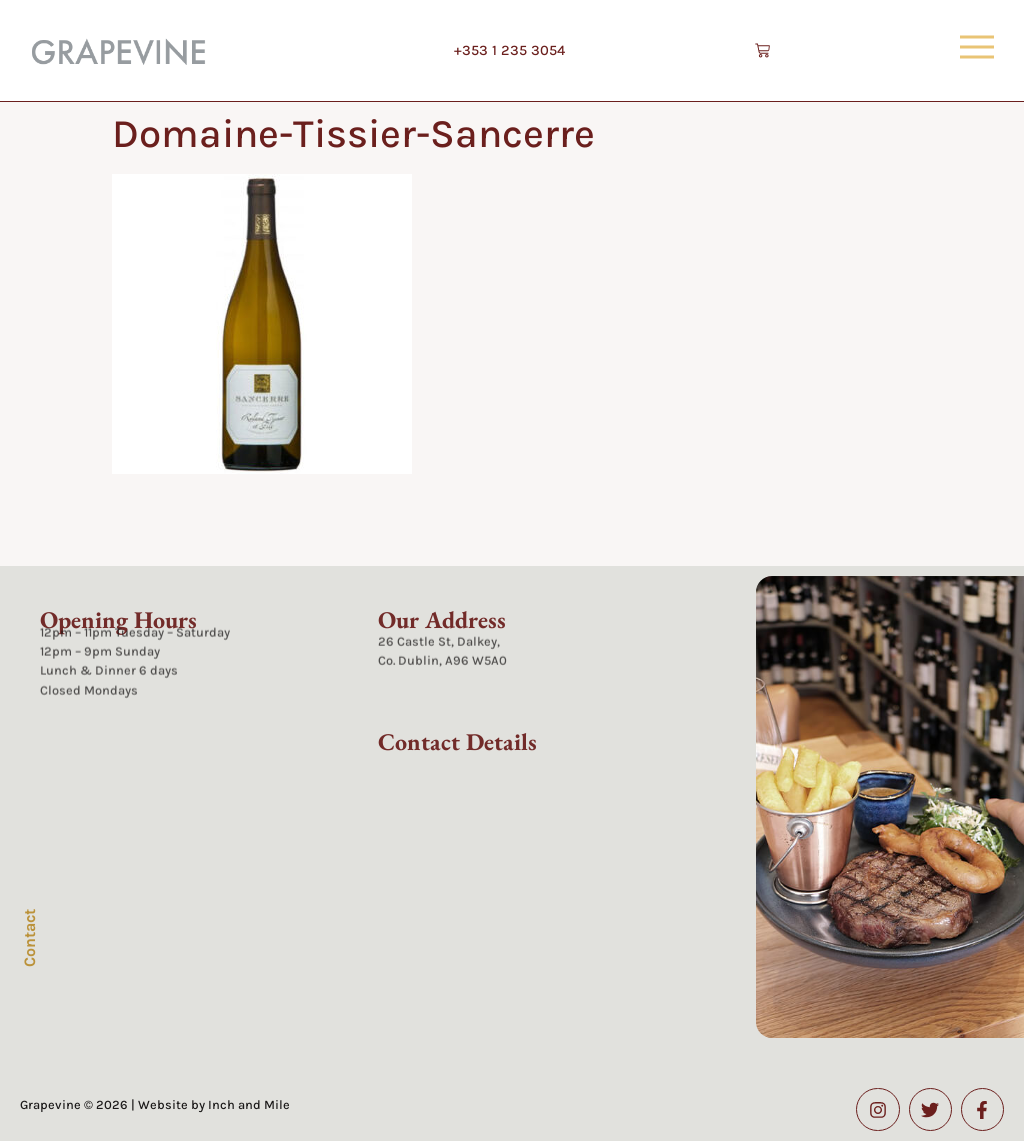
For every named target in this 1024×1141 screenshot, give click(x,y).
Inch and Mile (249, 1104)
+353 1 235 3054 (509, 50)
